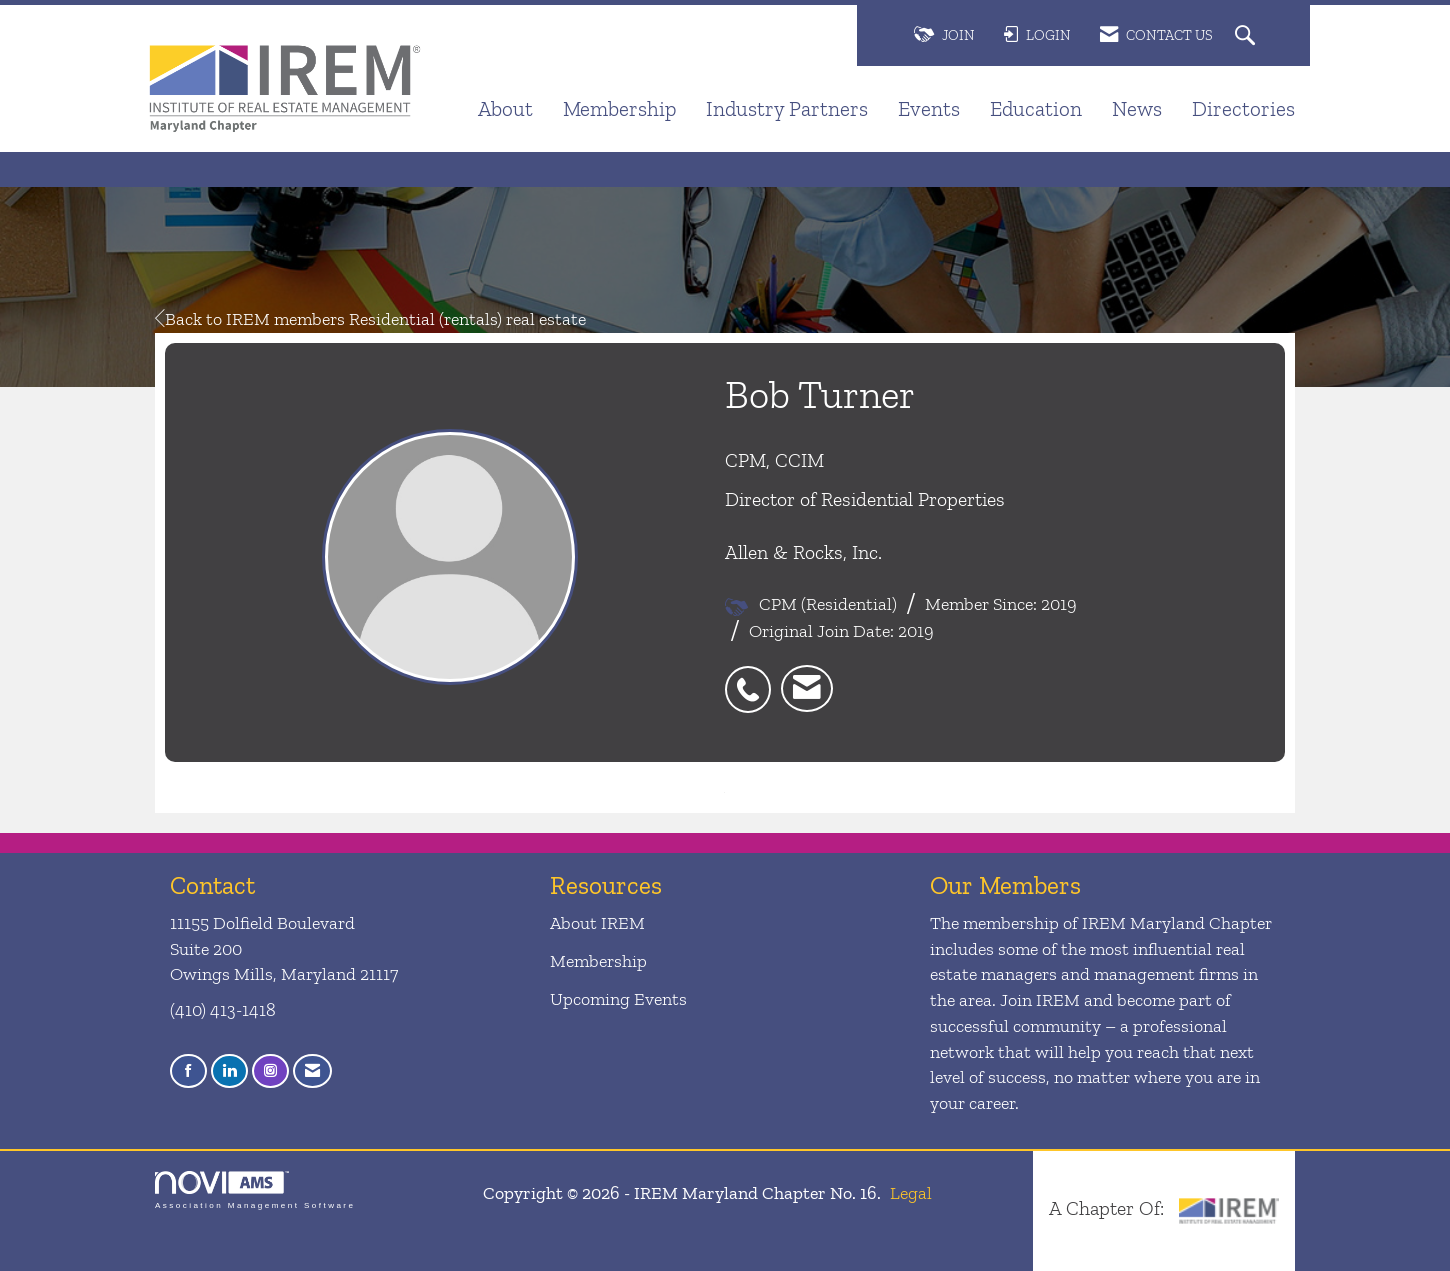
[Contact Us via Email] (312, 1071)
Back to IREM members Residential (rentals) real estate (370, 319)
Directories (1243, 108)
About (505, 108)
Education (1036, 108)
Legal (911, 1193)
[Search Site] (1247, 36)
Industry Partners (787, 108)
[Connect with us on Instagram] (270, 1071)
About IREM (597, 923)
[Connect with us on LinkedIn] (229, 1071)
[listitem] (753, 678)
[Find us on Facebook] (188, 1071)
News (1137, 108)
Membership (619, 108)
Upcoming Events (618, 999)
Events (929, 108)
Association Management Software (255, 1190)
